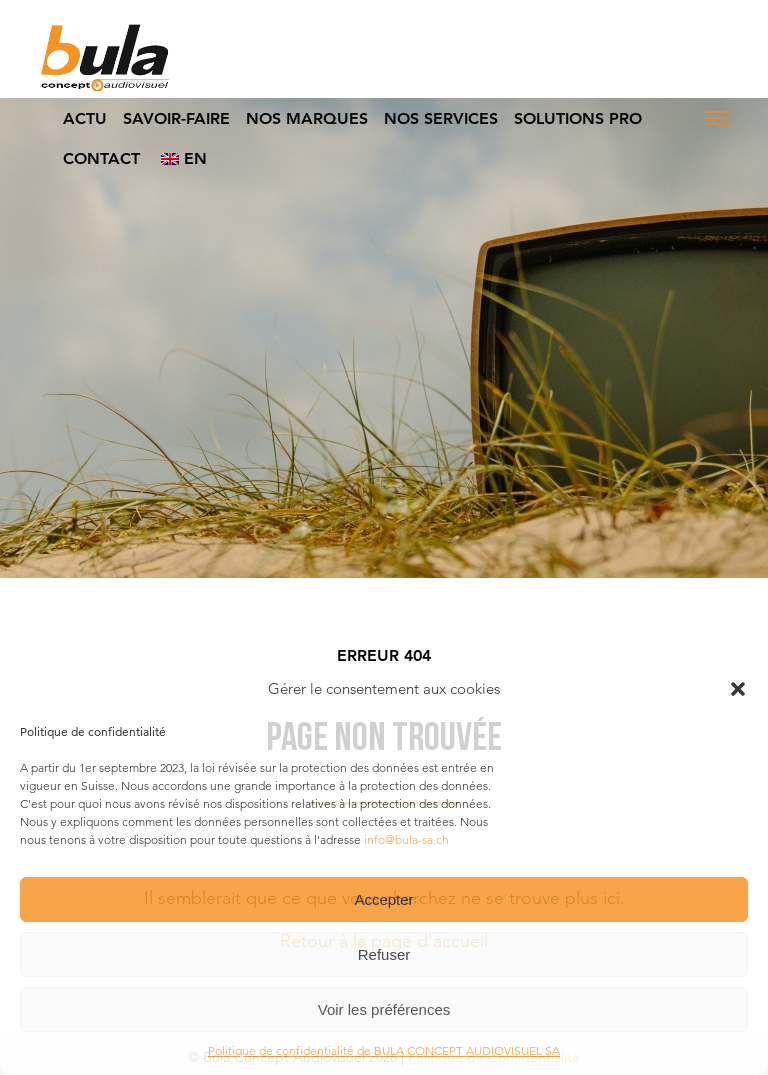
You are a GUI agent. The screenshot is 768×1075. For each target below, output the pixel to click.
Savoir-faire (176, 118)
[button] (738, 689)
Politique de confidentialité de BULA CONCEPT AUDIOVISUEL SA (384, 1050)
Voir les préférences (384, 1009)
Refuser (384, 954)
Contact (101, 158)
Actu (85, 118)
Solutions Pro (578, 118)
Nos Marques (307, 118)
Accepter (383, 899)
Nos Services (441, 118)
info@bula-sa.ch (406, 839)
